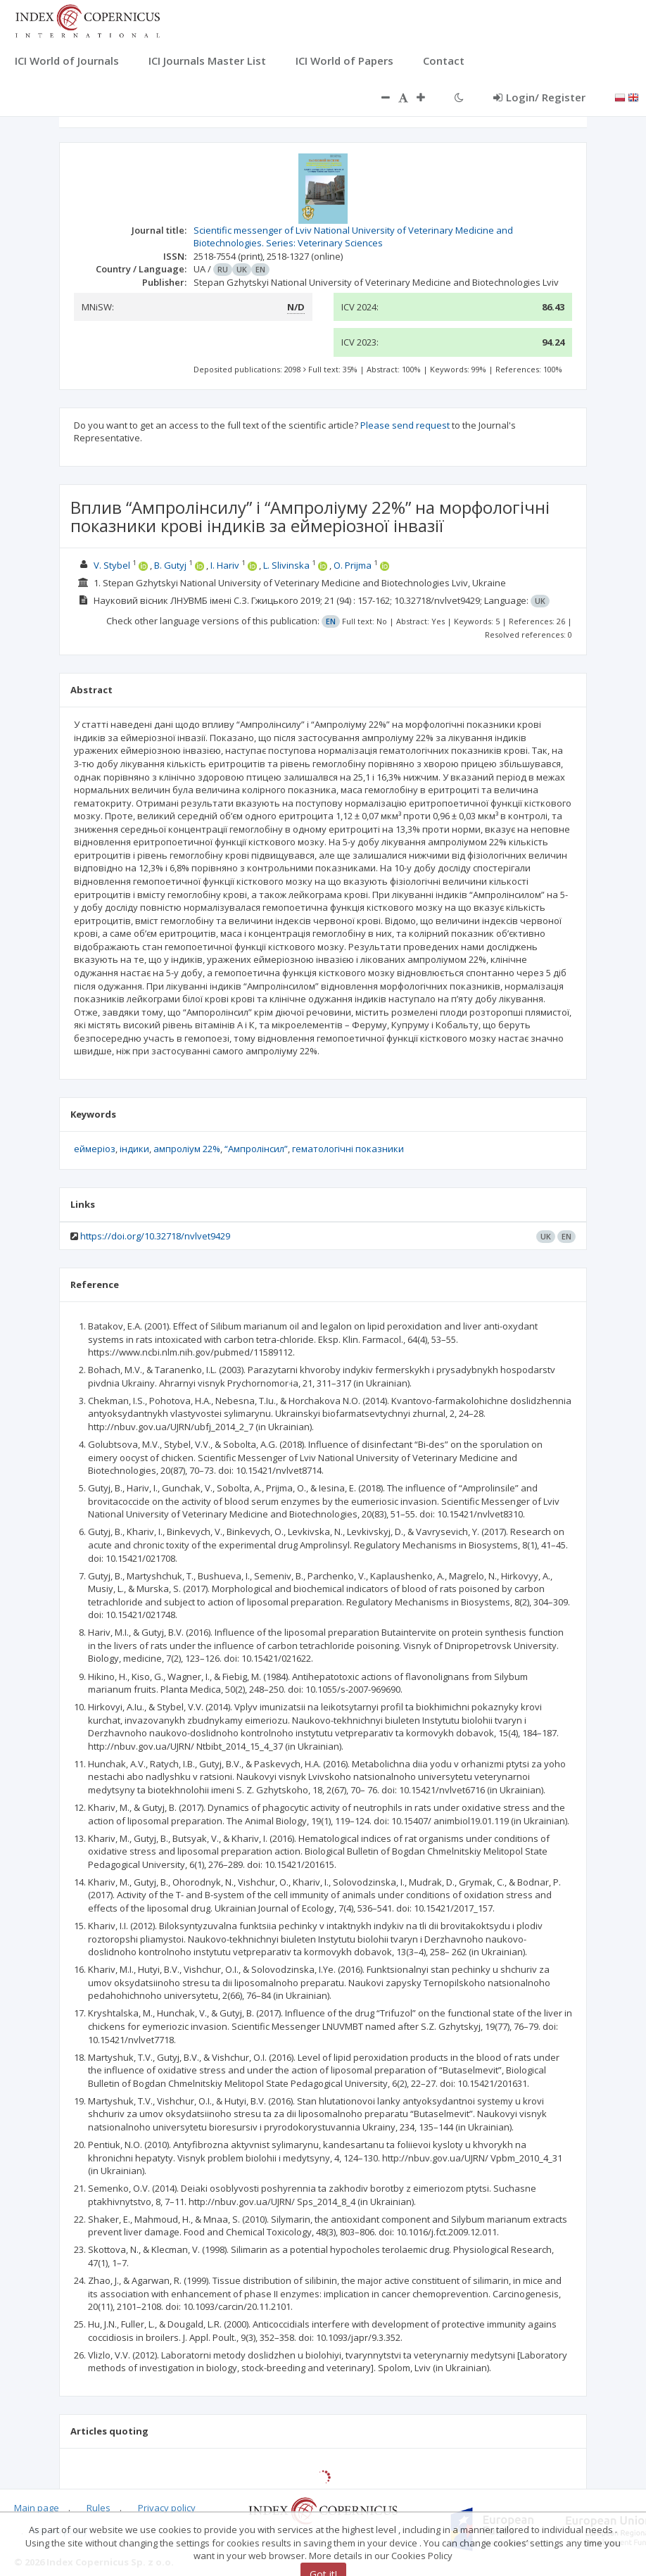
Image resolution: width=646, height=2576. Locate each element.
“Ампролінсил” (256, 1148)
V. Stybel (112, 565)
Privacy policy (167, 2507)
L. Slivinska (286, 565)
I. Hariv (224, 565)
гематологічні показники (348, 1148)
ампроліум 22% (186, 1148)
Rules (98, 2507)
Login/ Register (539, 97)
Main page (36, 2507)
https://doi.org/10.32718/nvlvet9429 (155, 1236)
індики (134, 1148)
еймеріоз (94, 1148)
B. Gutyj (170, 565)
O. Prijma (353, 565)
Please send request (405, 425)
